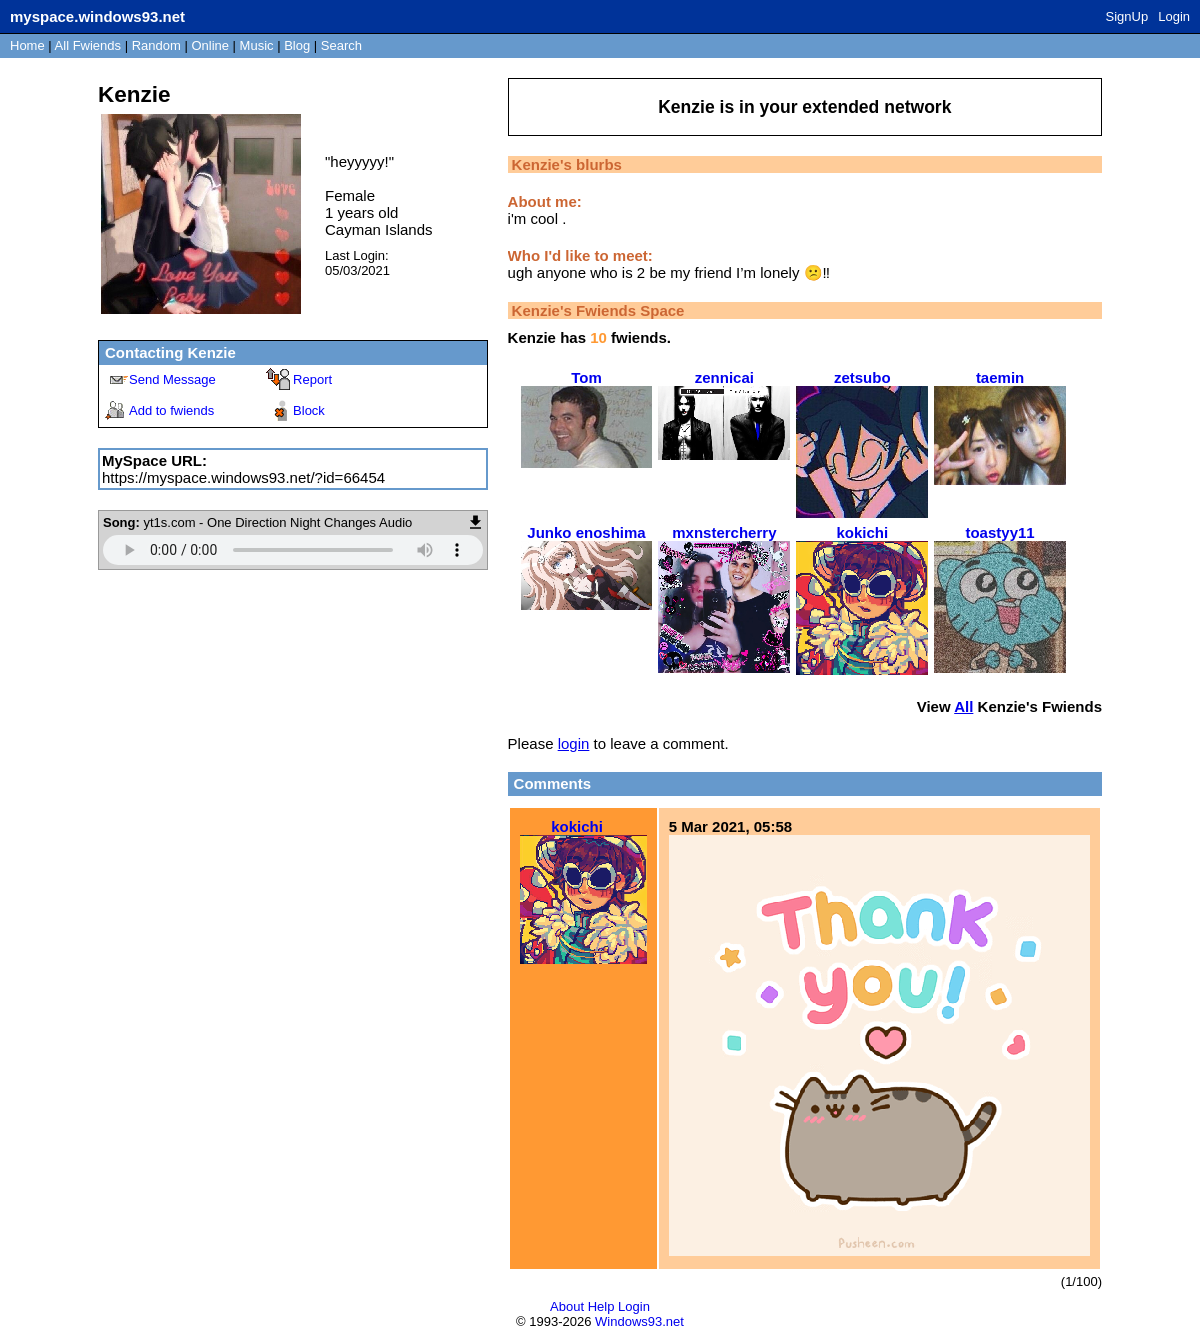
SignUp (1127, 16)
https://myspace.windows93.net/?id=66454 (243, 477)
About (567, 1306)
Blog (297, 45)
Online (210, 45)
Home (27, 45)
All (88, 45)
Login (1174, 16)
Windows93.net (639, 1321)
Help (601, 1306)
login (574, 743)
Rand (156, 45)
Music (257, 45)
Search (341, 45)
